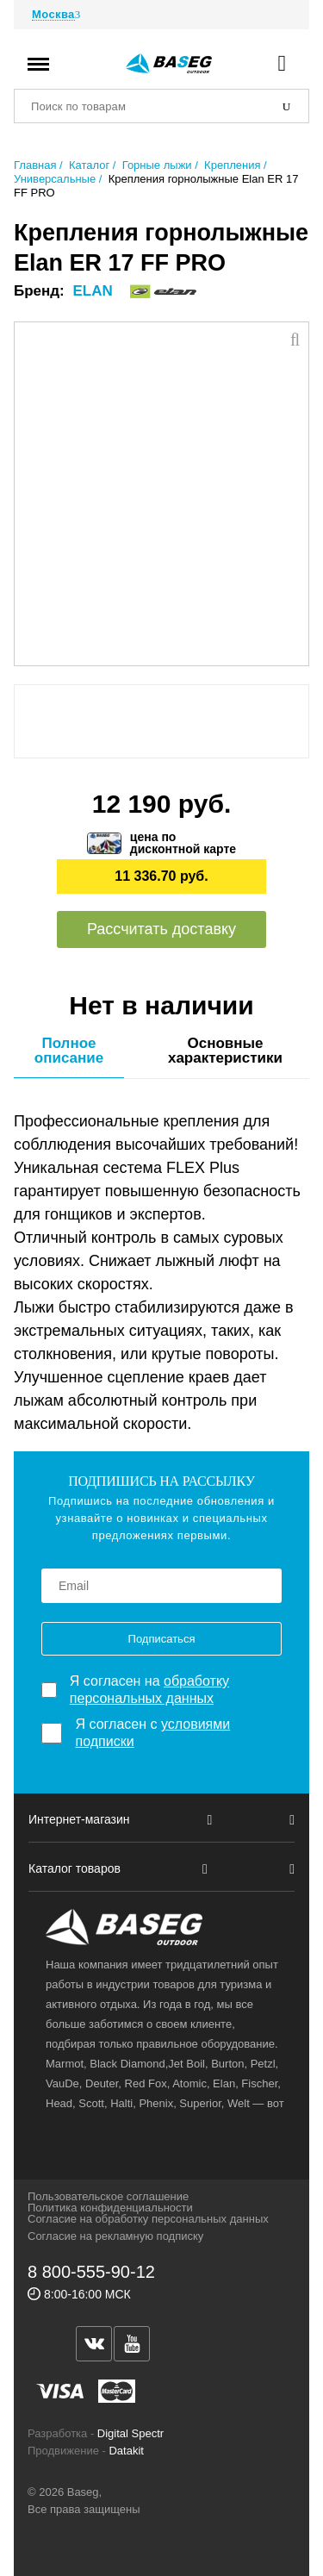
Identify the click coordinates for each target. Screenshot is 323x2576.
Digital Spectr (130, 2433)
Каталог (89, 165)
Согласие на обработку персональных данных (148, 2218)
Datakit (126, 2450)
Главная (35, 165)
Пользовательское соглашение (108, 2196)
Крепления (232, 165)
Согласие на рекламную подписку (115, 2236)
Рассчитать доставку (161, 929)
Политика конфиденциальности (110, 2207)
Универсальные (55, 178)
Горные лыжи (157, 165)
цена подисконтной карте (183, 843)
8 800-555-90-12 (91, 2271)
